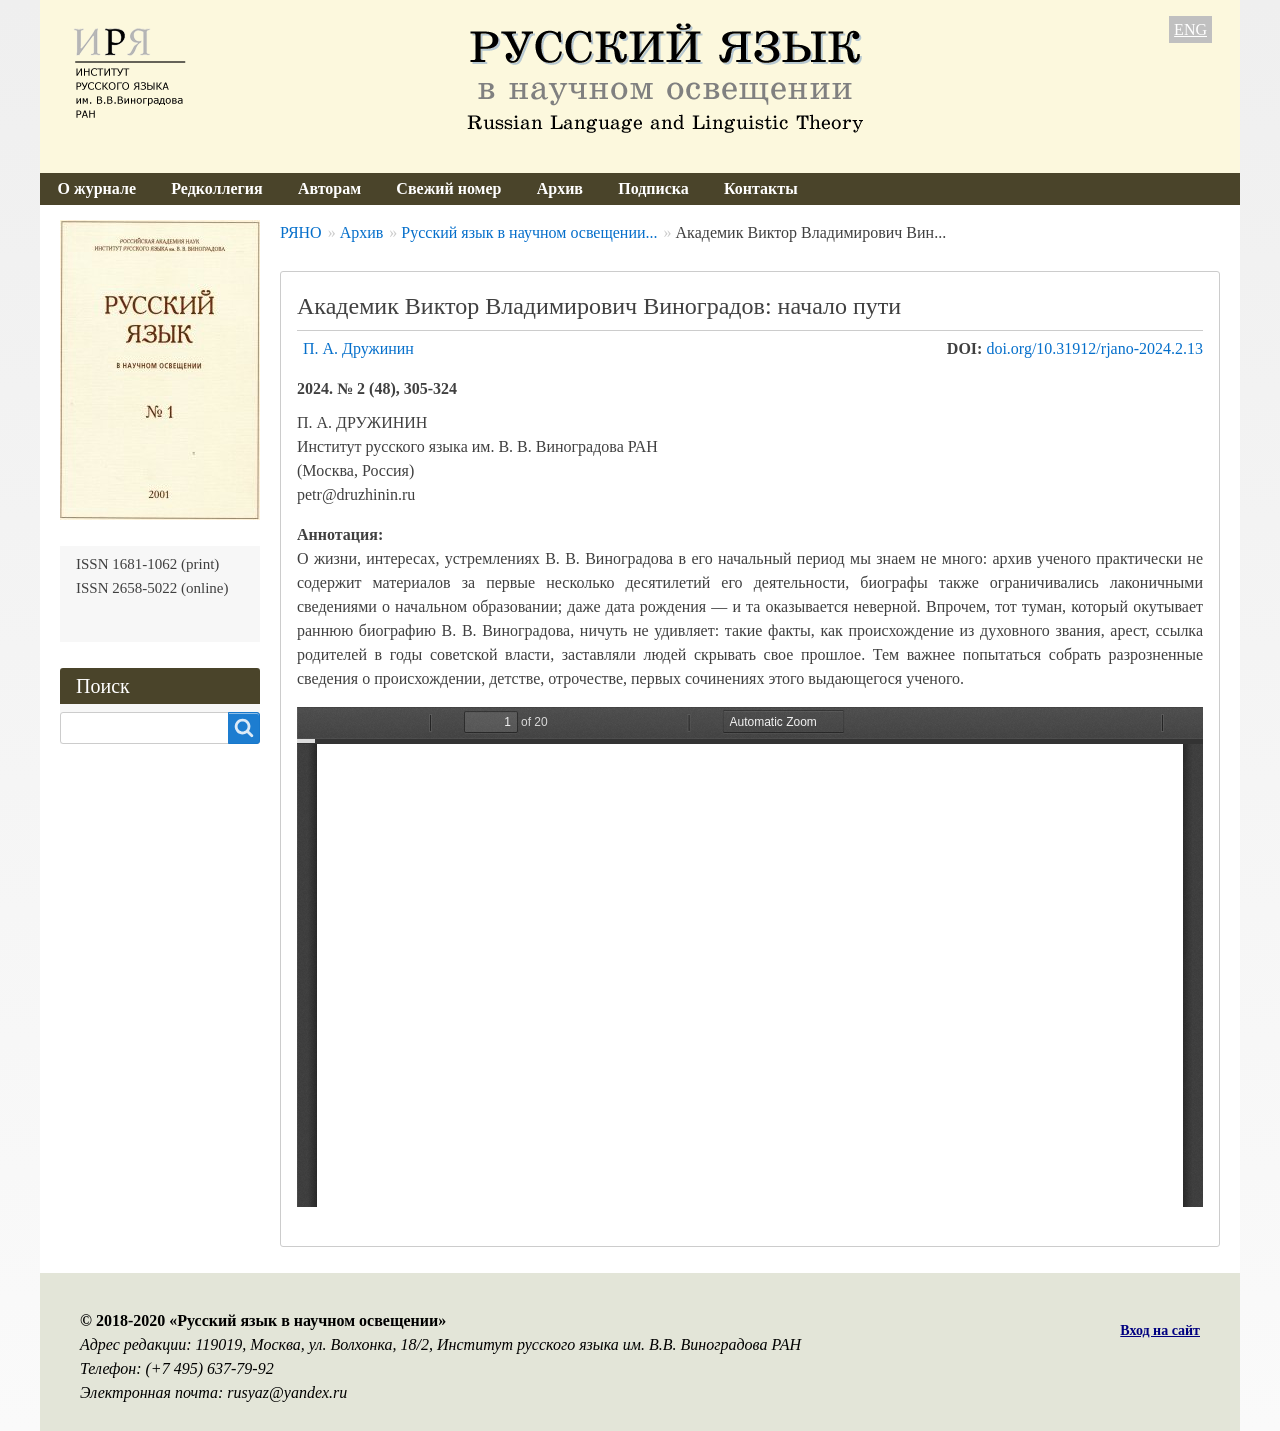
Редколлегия (217, 188)
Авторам (329, 188)
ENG (1190, 29)
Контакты (761, 188)
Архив (560, 188)
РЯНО (301, 232)
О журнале (97, 188)
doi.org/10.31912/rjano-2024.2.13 (1094, 348)
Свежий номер (448, 188)
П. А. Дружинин (358, 348)
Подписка (653, 188)
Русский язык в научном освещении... (529, 232)
